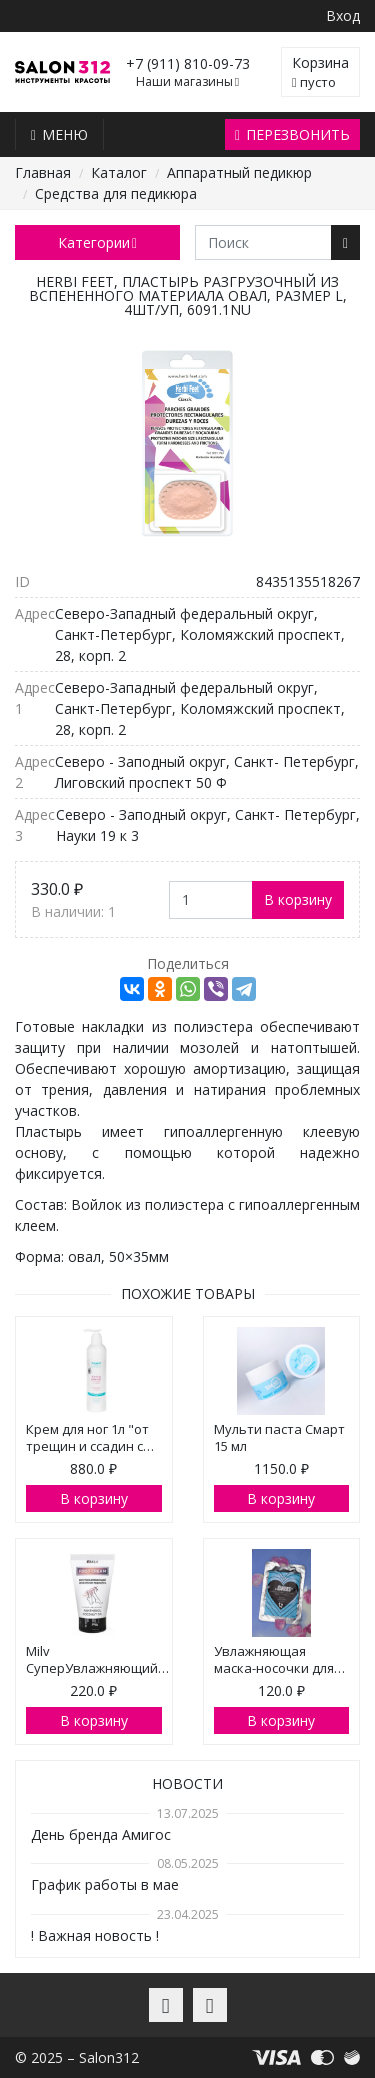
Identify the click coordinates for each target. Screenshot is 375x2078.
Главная (43, 172)
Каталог (119, 172)
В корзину (298, 899)
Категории (97, 242)
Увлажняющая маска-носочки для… (279, 1659)
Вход (343, 15)
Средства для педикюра (116, 193)
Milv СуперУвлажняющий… (97, 1659)
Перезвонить (292, 134)
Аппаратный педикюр (239, 172)
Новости (187, 1783)
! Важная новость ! (95, 1935)
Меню (59, 134)
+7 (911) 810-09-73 (188, 63)
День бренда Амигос (101, 1834)
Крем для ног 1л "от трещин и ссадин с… (90, 1437)
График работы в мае (105, 1884)
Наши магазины (187, 82)
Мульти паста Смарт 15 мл (279, 1437)
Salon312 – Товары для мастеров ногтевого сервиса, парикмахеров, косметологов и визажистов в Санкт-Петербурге (62, 72)
